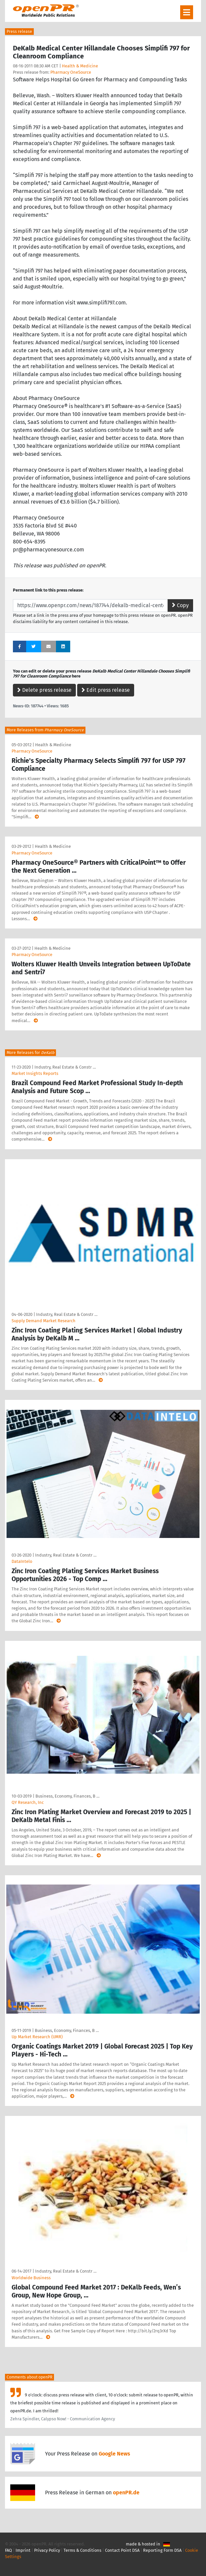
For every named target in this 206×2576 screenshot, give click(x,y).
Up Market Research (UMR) (37, 2036)
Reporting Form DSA (162, 2550)
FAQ (8, 2550)
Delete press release (44, 690)
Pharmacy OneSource (70, 72)
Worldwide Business (31, 2277)
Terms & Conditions (82, 2550)
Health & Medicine (80, 65)
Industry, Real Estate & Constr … (65, 1067)
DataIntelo (22, 1561)
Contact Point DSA (122, 2550)
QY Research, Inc (28, 1802)
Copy (180, 605)
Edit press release (105, 690)
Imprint (23, 2550)
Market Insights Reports (35, 1073)
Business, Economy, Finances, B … (67, 1796)
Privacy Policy (47, 2550)
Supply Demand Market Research (44, 1320)
